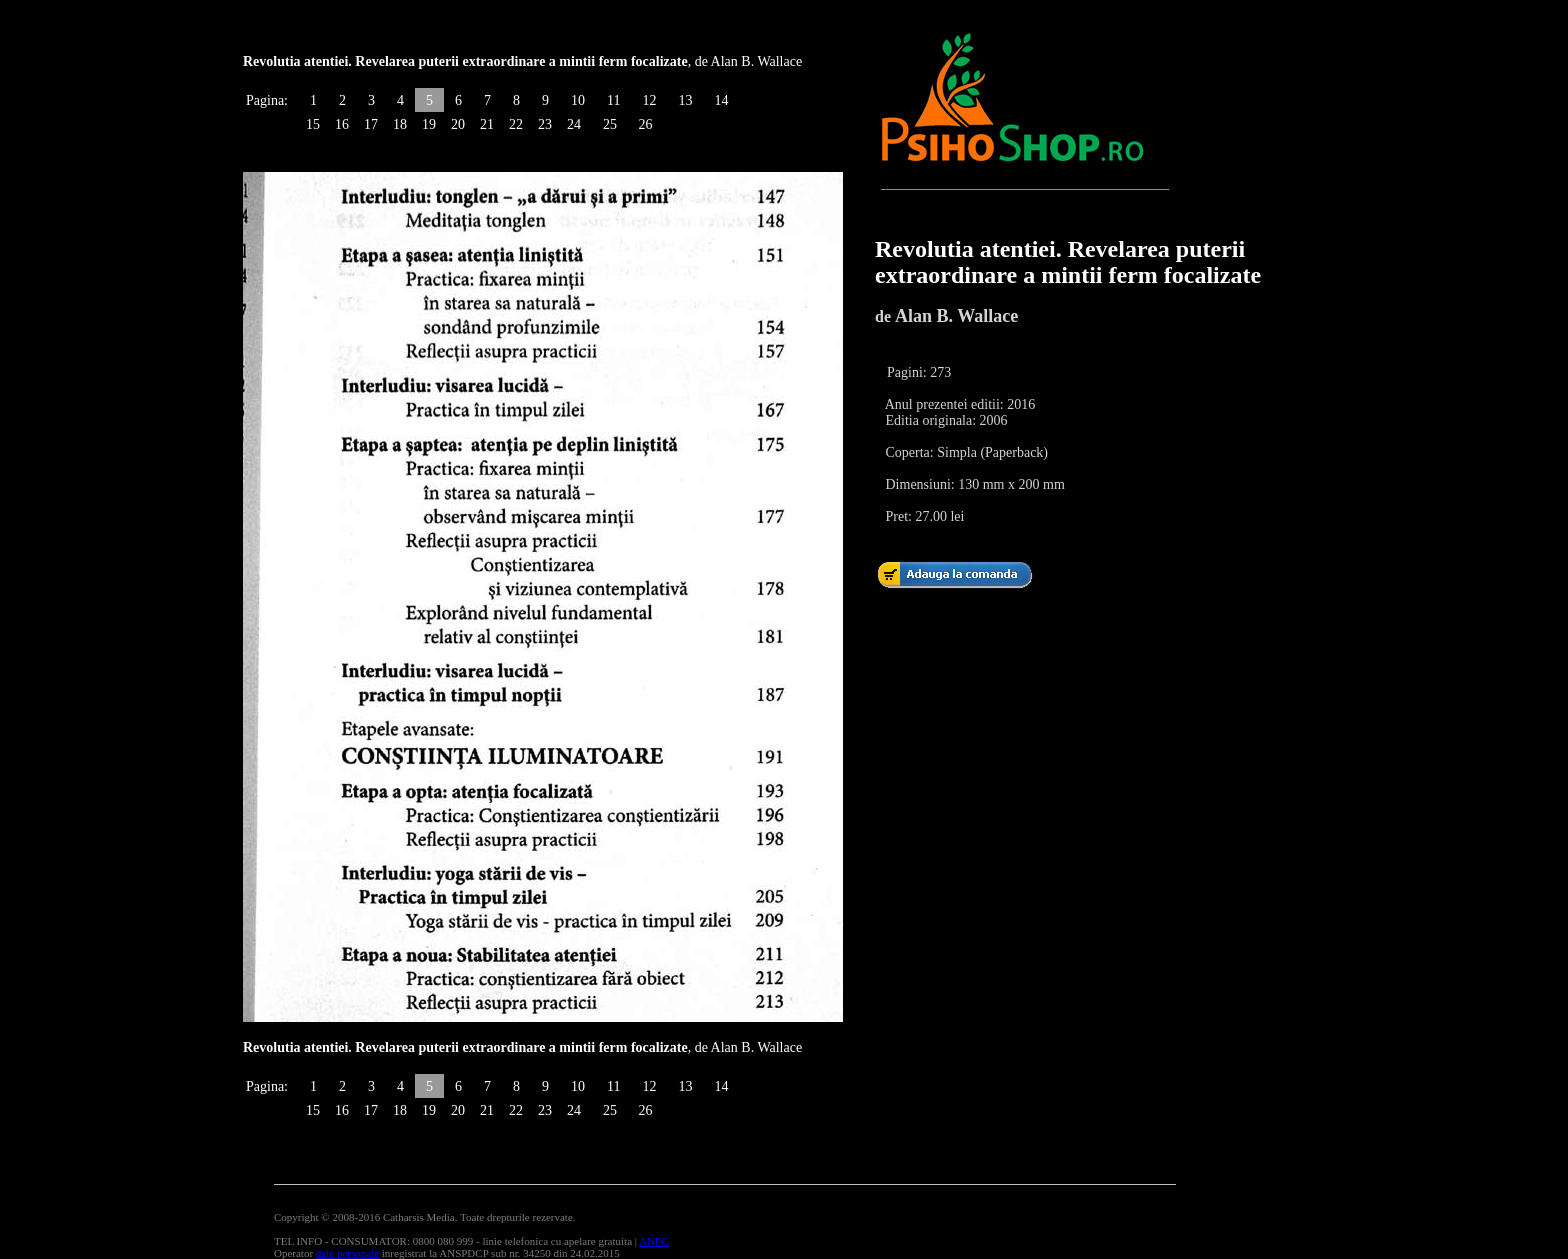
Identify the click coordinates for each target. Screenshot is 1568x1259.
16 (342, 124)
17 (371, 124)
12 (649, 100)
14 (721, 100)
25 (610, 124)
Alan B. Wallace (956, 316)
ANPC (653, 1241)
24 (574, 124)
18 (400, 124)
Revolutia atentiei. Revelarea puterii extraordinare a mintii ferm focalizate (1068, 262)
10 (578, 100)
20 (458, 124)
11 (613, 100)
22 (516, 124)
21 (487, 124)
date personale (347, 1253)
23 (545, 124)
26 (645, 124)
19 (429, 124)
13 (685, 100)
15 (313, 124)
